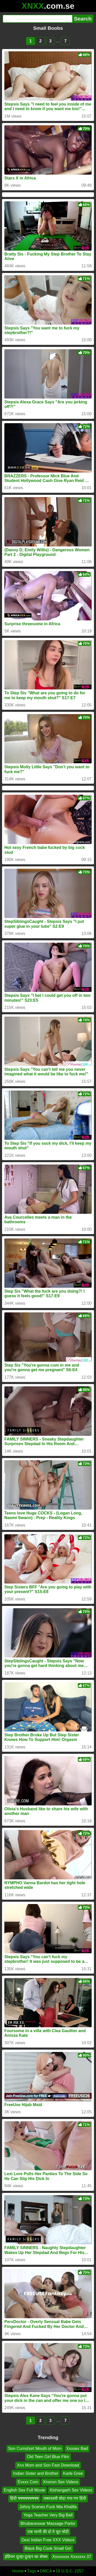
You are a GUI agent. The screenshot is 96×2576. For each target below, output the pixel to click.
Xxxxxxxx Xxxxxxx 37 (71, 2556)
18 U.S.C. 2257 (70, 2571)
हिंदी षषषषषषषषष (24, 2498)
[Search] (37, 19)
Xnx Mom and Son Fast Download (48, 2465)
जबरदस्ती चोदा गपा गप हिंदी (64, 2498)
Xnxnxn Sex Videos (60, 2481)
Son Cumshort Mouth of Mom (35, 2448)
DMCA (46, 2571)
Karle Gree (73, 2473)
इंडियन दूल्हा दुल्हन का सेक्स (26, 2556)
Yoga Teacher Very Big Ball (47, 2515)
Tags (31, 2571)
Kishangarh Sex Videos (71, 2490)
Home (18, 2571)
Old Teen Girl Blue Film (48, 2457)
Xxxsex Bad (77, 2448)
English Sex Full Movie (24, 2490)
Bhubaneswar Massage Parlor (47, 2523)
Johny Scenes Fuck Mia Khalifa (48, 2507)
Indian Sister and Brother (35, 2473)
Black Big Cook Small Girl (48, 2548)
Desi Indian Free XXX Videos (48, 2540)
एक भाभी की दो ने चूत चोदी (48, 2532)
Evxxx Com (28, 2481)
